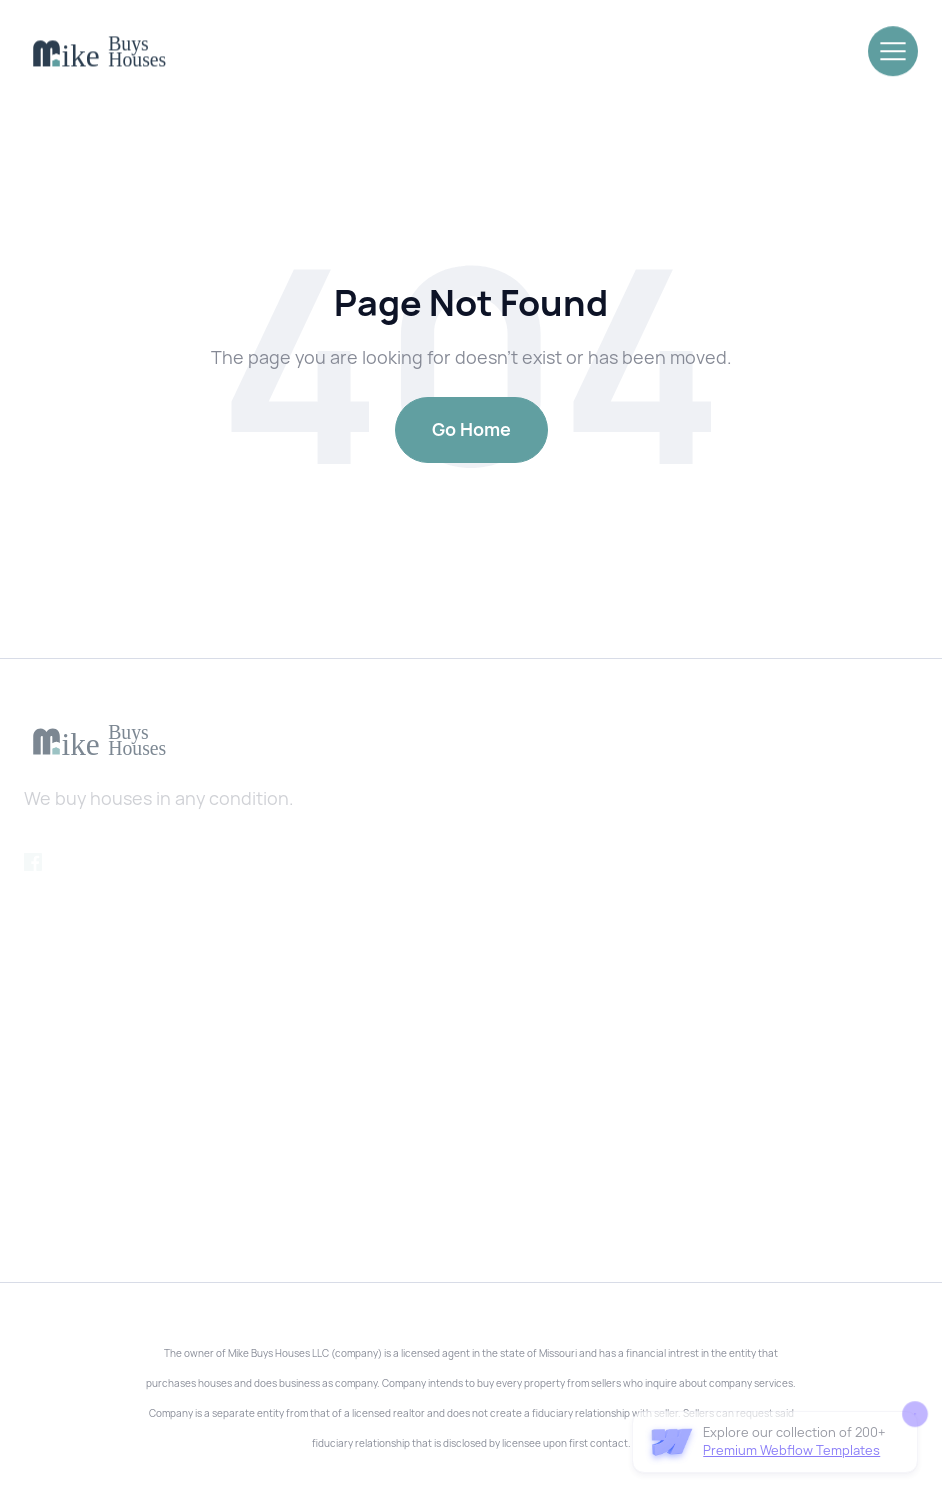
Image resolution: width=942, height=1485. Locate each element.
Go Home (471, 429)
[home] (99, 52)
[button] (893, 49)
